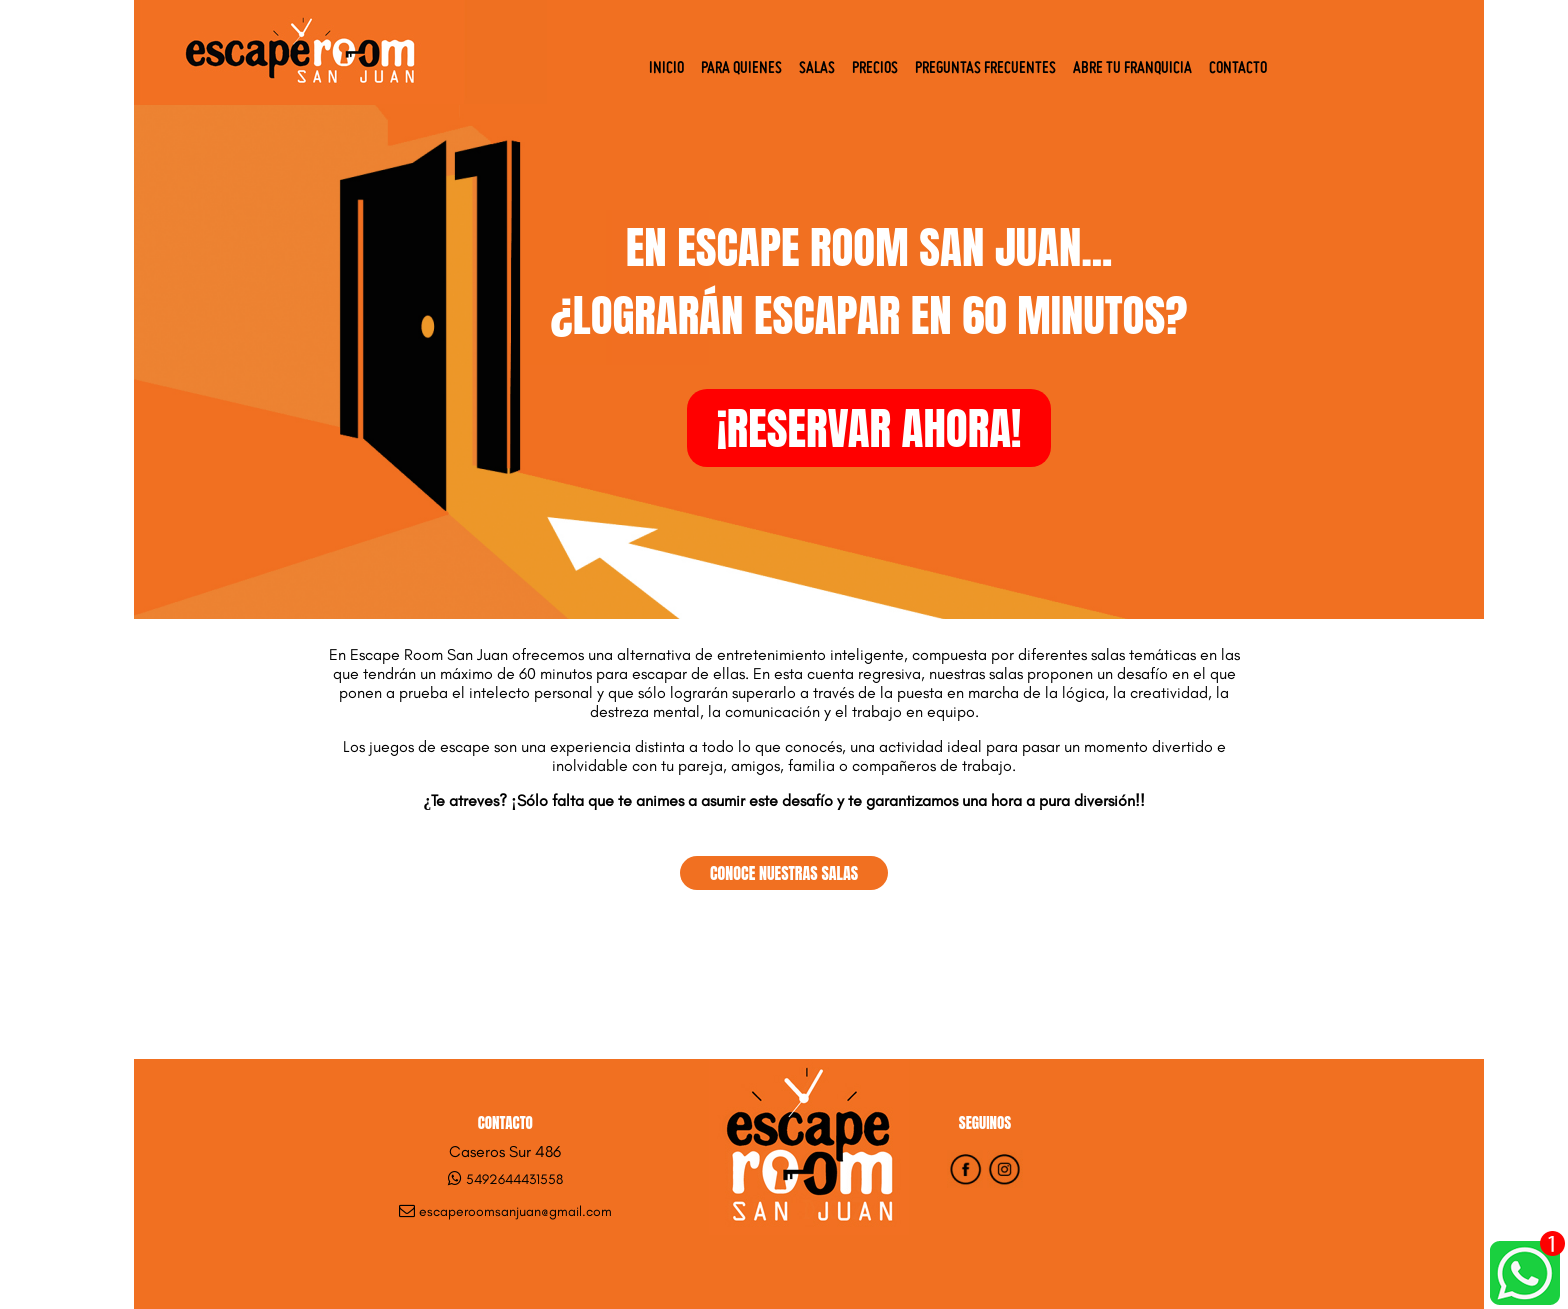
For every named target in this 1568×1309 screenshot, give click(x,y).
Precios (875, 69)
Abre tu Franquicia (1132, 69)
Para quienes (741, 69)
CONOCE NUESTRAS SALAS (784, 873)
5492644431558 (514, 1179)
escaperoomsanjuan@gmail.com (515, 1211)
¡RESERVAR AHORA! (869, 428)
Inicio (666, 69)
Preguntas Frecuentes (985, 69)
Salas (817, 69)
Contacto (1238, 69)
